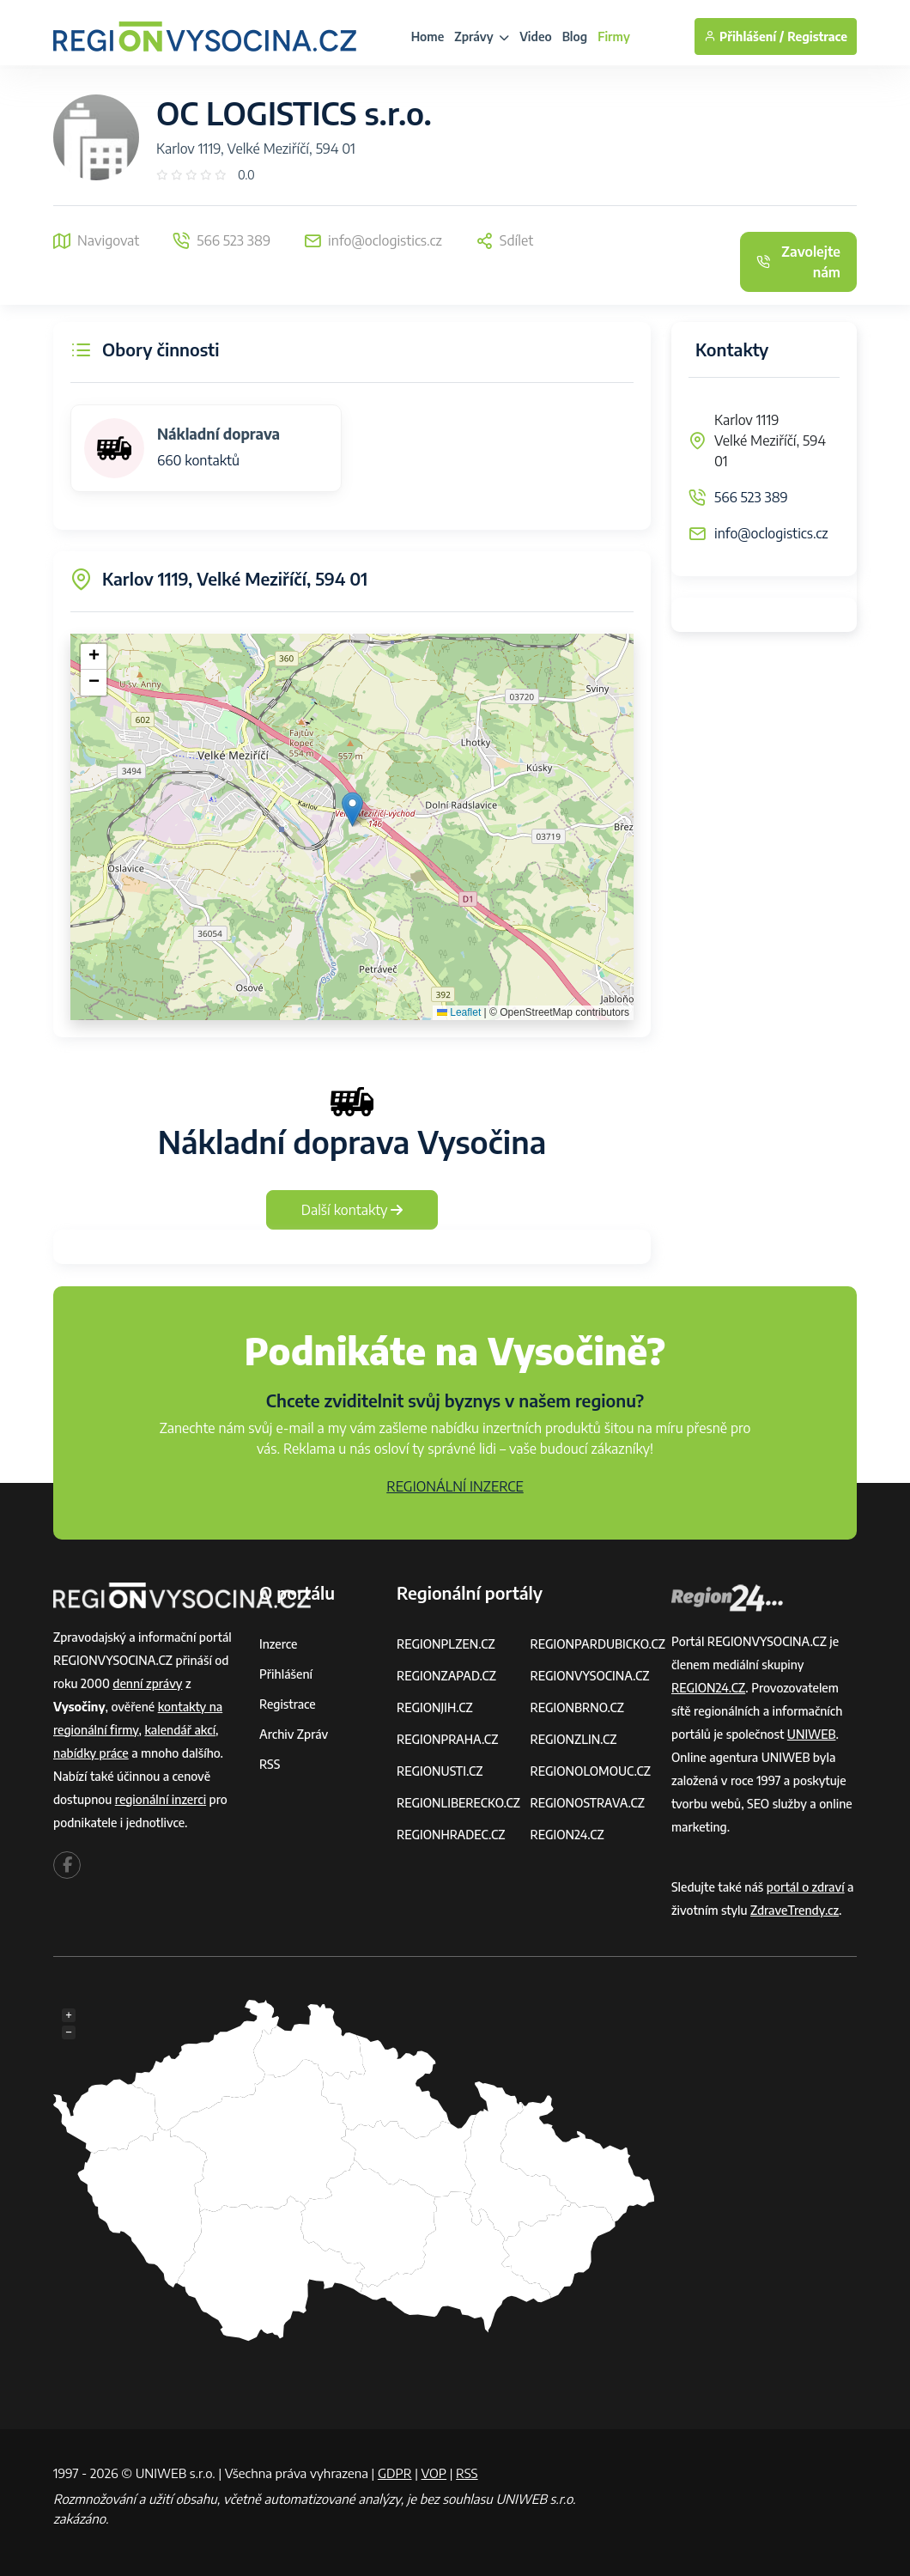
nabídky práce (91, 1753)
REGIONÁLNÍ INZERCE (455, 1486)
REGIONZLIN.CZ (573, 1739)
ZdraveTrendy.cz (794, 1910)
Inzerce (278, 1644)
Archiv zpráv (293, 1734)
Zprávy (481, 36)
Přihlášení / (744, 36)
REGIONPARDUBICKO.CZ (597, 1644)
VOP (434, 2473)
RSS (269, 1764)
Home (428, 36)
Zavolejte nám (798, 262)
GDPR (395, 2473)
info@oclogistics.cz (771, 533)
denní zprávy (147, 1683)
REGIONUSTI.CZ (440, 1771)
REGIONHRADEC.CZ (451, 1834)
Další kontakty (352, 1209)
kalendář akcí (179, 1729)
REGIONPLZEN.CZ (446, 1644)
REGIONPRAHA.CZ (447, 1739)
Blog (574, 36)
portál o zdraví (806, 1887)
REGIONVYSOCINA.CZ (589, 1675)
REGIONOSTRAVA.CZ (587, 1802)
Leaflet (459, 1012)
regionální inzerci (160, 1799)
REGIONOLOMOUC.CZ (590, 1771)
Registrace (817, 36)
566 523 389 (751, 497)
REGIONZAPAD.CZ (446, 1675)
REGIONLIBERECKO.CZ (458, 1802)
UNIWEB (811, 1734)
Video (535, 36)
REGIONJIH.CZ (435, 1707)
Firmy (614, 36)
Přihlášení (285, 1674)
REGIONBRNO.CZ (577, 1707)
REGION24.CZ (567, 1834)
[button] (352, 809)
